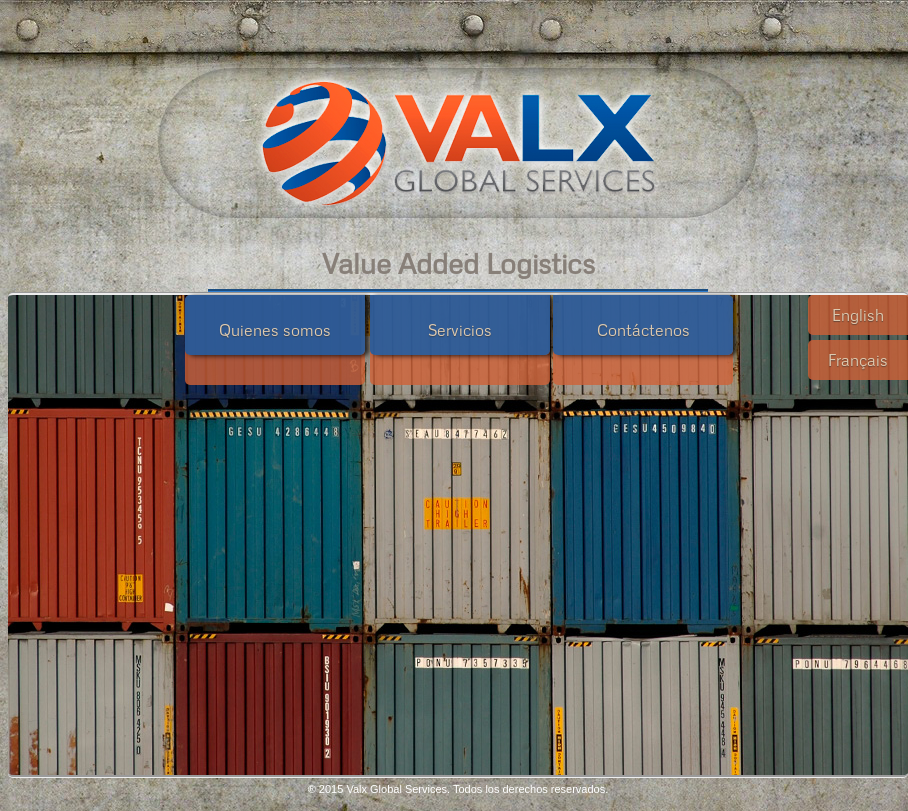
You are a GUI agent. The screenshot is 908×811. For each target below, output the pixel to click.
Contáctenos (643, 330)
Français (858, 360)
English (858, 315)
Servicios (460, 330)
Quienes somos (275, 330)
